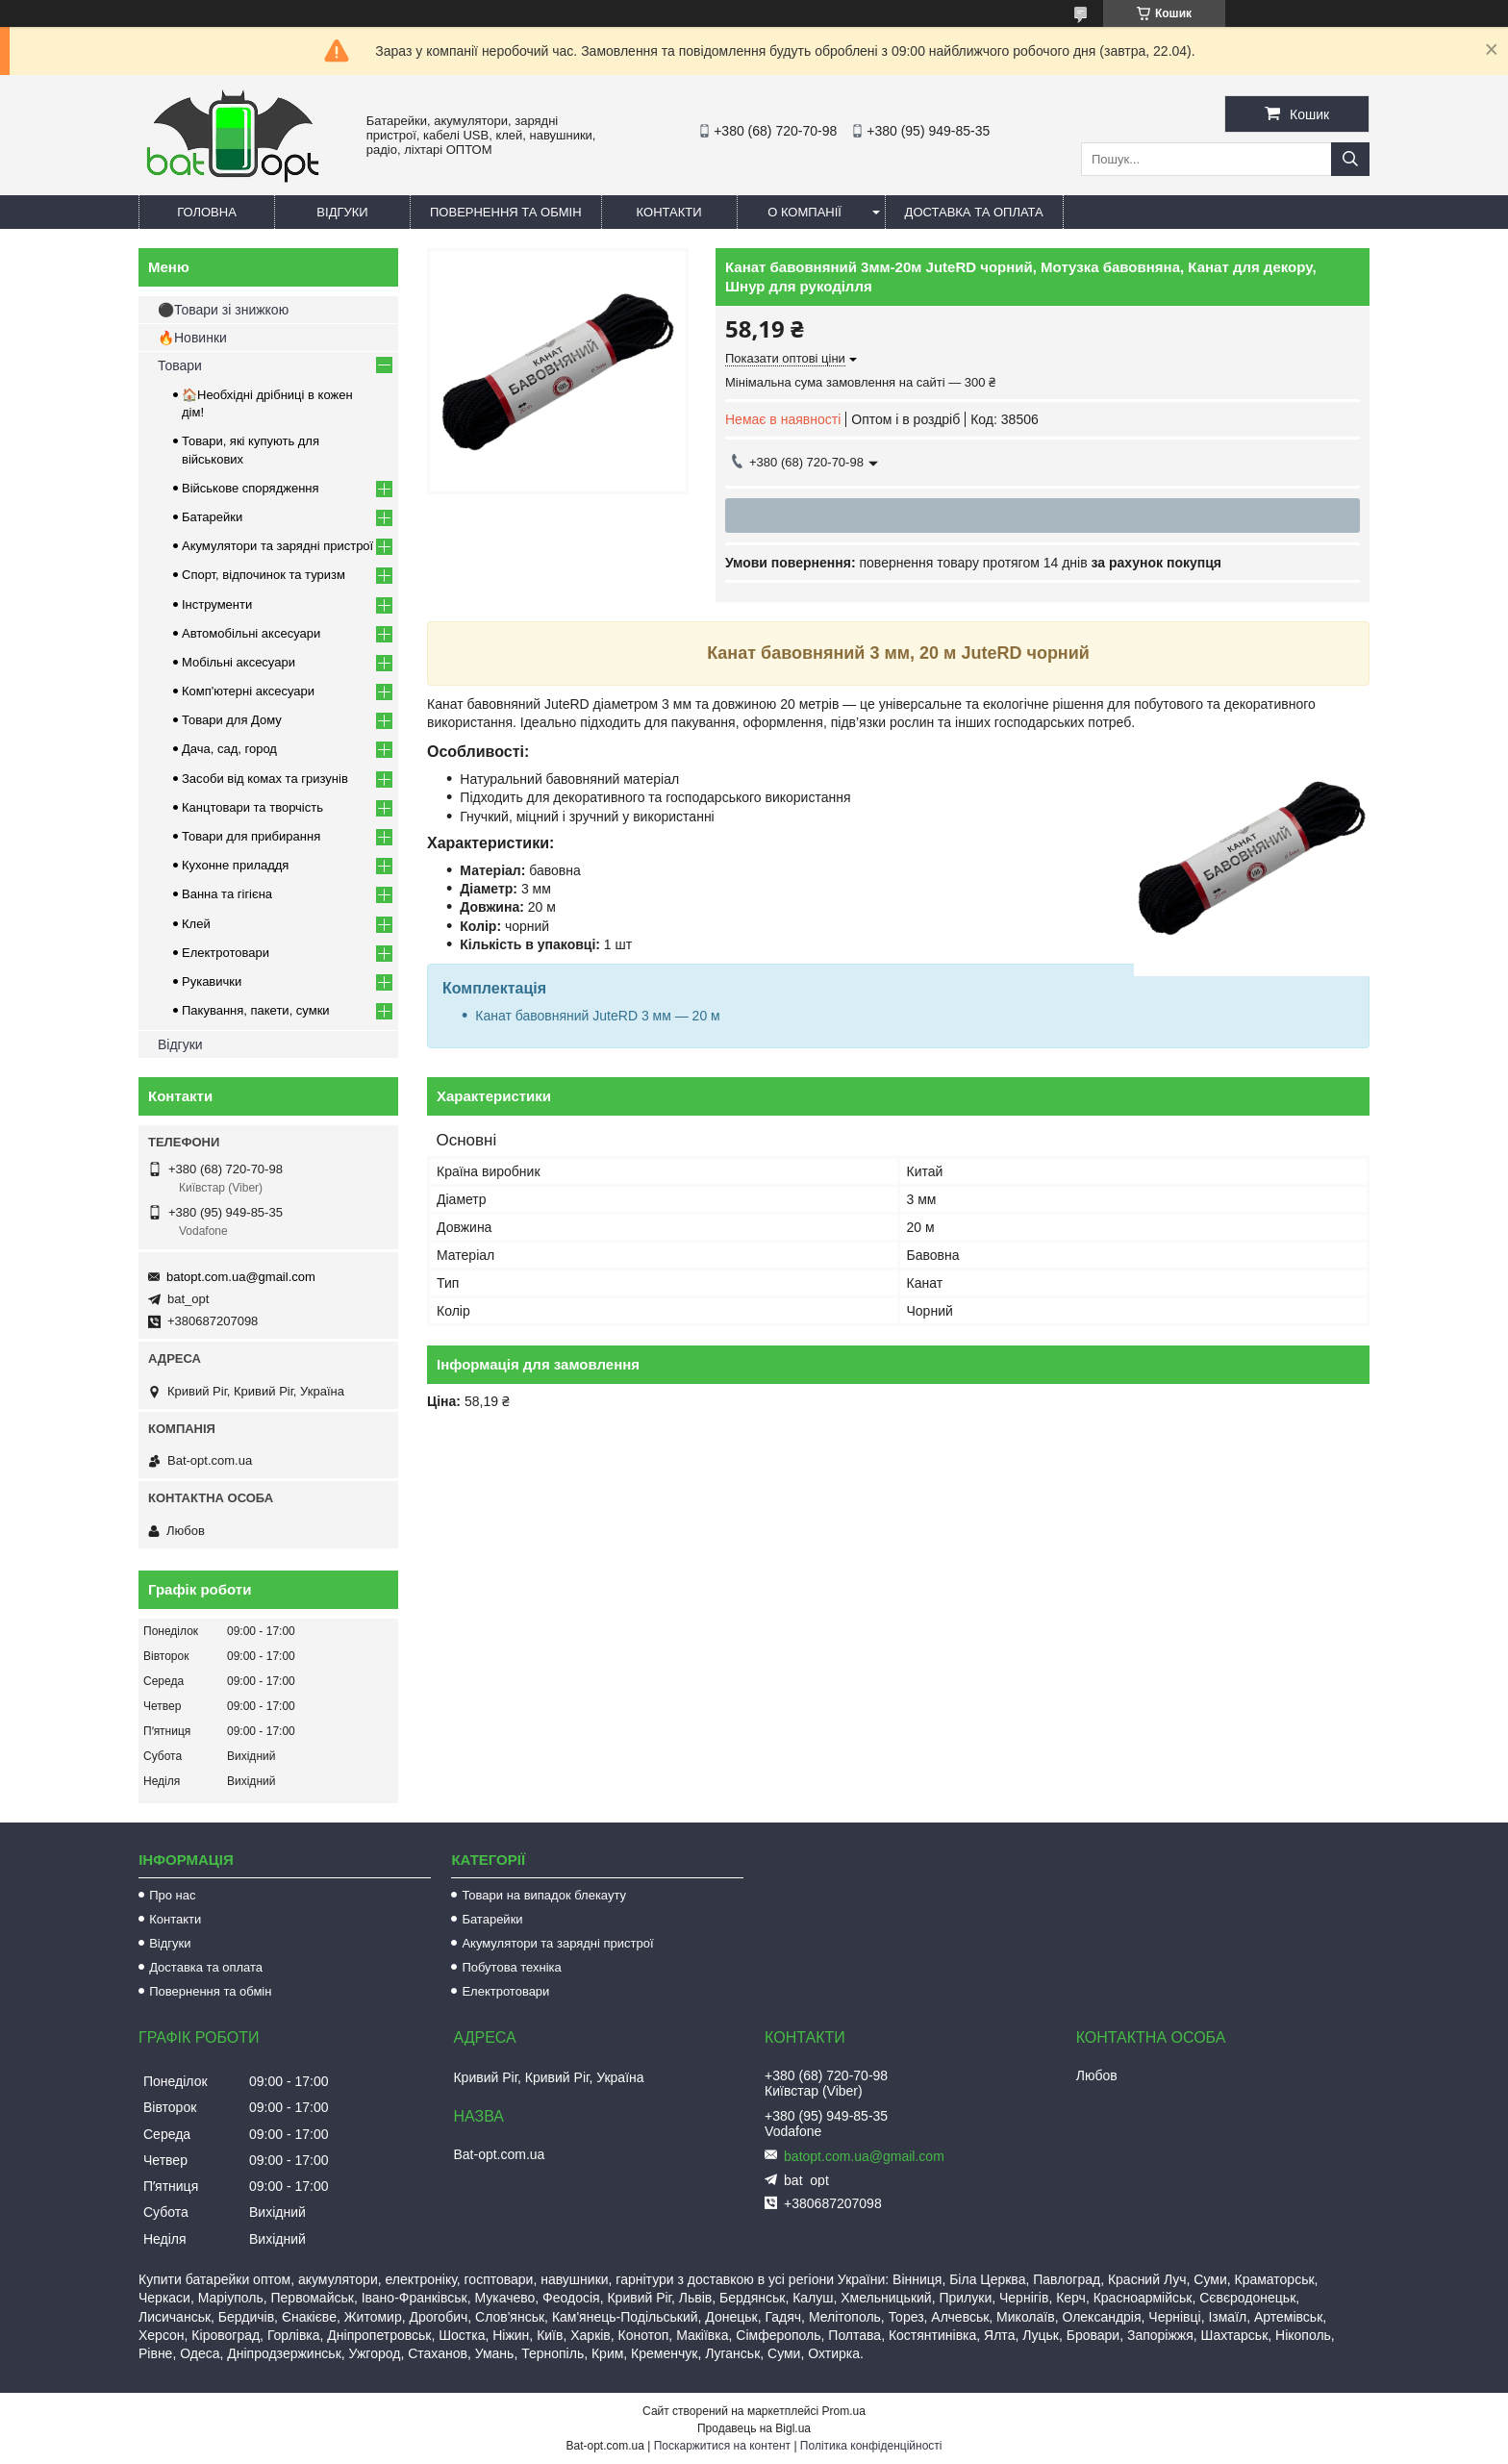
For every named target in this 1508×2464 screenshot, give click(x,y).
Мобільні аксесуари (238, 662)
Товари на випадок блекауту (544, 1895)
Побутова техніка (511, 1967)
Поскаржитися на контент (722, 2445)
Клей (196, 924)
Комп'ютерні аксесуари (248, 691)
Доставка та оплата (974, 212)
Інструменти (217, 604)
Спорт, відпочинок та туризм (263, 574)
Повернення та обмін (506, 212)
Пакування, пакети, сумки (256, 1010)
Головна (207, 212)
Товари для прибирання (251, 836)
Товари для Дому (232, 720)
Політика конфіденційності (871, 2445)
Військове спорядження (250, 488)
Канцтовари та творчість (252, 807)
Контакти (669, 212)
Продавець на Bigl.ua (754, 2428)
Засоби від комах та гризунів (265, 778)
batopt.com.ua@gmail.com (240, 1277)
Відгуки (341, 212)
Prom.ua (844, 2411)
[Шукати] (1350, 159)
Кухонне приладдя (235, 865)
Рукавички (211, 981)
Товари (180, 365)
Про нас (172, 1895)
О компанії (804, 212)
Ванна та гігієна (227, 894)
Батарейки (212, 517)
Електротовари (225, 952)
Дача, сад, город (229, 749)
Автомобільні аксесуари (251, 633)
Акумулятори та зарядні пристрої (277, 546)
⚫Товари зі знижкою (223, 309)
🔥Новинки (192, 337)
